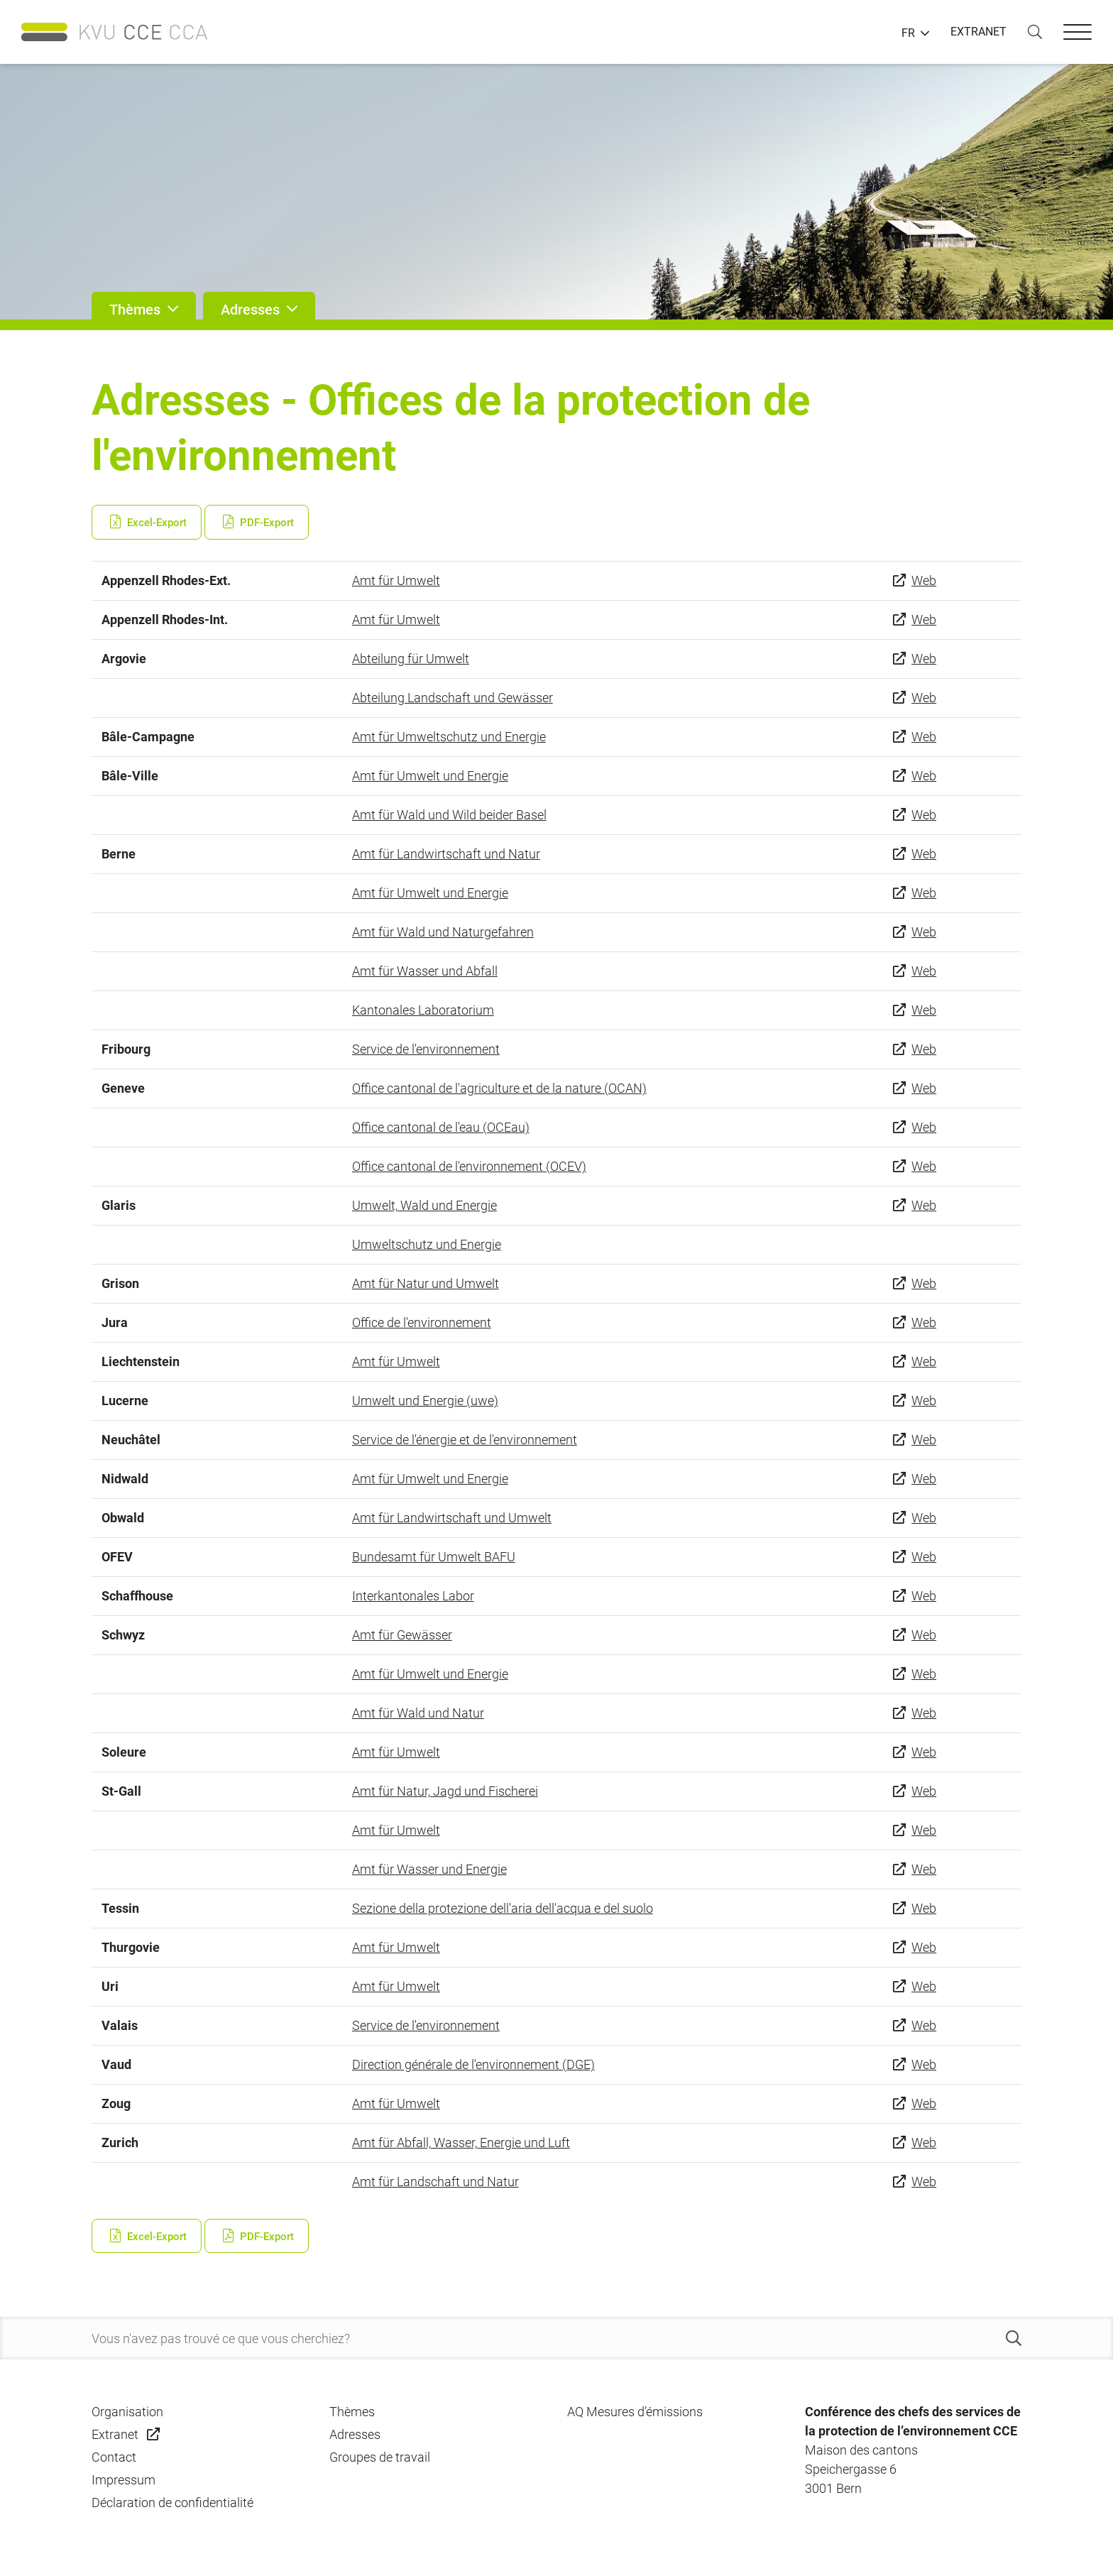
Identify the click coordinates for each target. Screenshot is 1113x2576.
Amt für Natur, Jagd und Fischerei (445, 1791)
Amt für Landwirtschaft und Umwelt (452, 1517)
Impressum (123, 2479)
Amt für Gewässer (402, 1634)
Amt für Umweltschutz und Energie (449, 736)
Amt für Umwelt (396, 580)
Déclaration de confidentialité (172, 2502)
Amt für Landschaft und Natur (435, 2181)
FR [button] (908, 33)
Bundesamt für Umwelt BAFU (433, 1556)
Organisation (127, 2411)
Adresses (354, 2434)
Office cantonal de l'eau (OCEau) (441, 1127)
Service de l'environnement (426, 1049)
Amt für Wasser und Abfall (425, 971)
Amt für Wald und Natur (418, 1712)
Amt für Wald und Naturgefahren (443, 931)
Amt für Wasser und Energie (429, 1869)
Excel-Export (146, 522)
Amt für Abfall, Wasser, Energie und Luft (461, 2142)
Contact (114, 2457)
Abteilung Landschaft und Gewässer (452, 697)
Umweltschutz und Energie (426, 1244)
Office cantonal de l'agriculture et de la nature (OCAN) (499, 1088)
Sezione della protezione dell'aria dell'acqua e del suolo (502, 1908)
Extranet (115, 2434)
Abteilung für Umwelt (410, 658)
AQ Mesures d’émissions (635, 2411)
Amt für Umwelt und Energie (430, 775)
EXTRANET (978, 31)
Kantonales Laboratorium (423, 1010)
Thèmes (352, 2411)
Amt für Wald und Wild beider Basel (449, 814)
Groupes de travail (379, 2457)
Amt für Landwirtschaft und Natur (446, 853)
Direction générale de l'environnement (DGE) (473, 2064)
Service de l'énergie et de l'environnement (464, 1439)
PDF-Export (256, 522)
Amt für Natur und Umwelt (425, 1283)
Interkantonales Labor (413, 1595)
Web (923, 580)
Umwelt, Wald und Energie (424, 1205)
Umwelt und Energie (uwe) (425, 1400)
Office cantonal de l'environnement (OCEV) (469, 1166)
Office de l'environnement (421, 1322)
